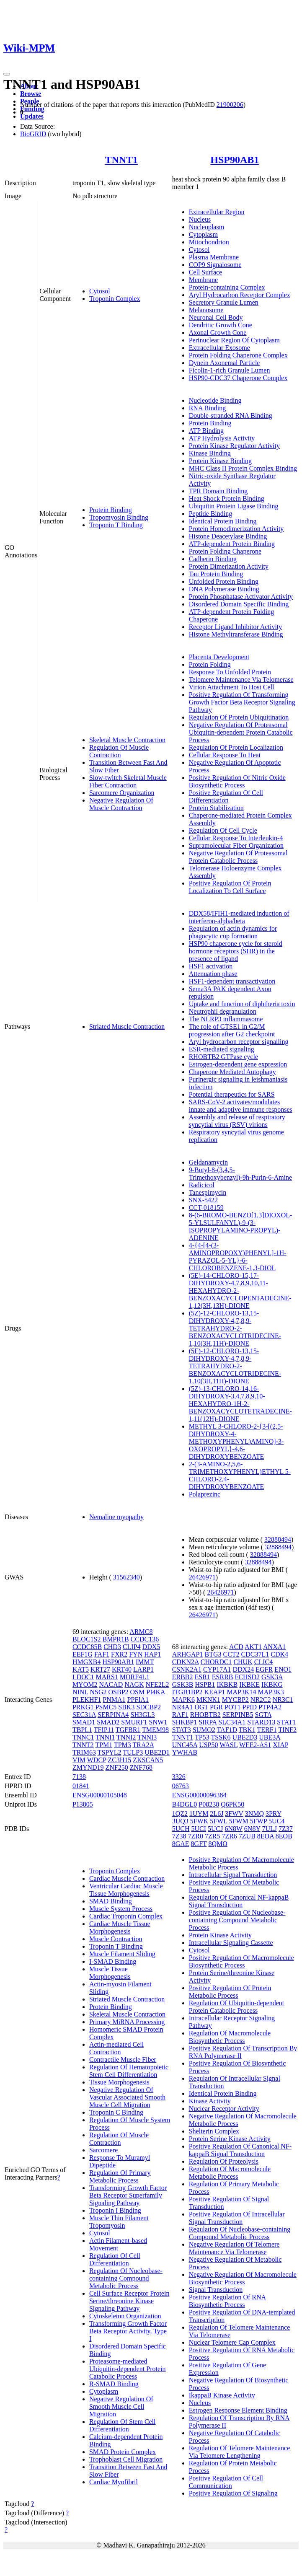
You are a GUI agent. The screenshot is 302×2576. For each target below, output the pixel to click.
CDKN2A (185, 1661)
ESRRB (222, 1676)
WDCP (96, 1759)
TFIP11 (104, 1729)
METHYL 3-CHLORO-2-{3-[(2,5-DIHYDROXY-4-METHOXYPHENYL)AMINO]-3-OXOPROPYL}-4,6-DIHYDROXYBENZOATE (236, 1441)
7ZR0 (195, 1836)
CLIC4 (263, 1661)
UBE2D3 (245, 1737)
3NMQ (254, 1813)
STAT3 (181, 1729)
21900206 (230, 104)
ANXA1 (274, 1646)
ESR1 (202, 1676)
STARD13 (261, 1722)
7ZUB (247, 1836)
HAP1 (152, 1654)
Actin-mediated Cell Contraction (116, 2048)
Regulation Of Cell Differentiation (114, 2259)
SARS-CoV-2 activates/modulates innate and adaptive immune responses (240, 1105)
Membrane (203, 279)
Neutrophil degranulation (222, 1011)
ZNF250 (117, 1767)
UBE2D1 (157, 1752)
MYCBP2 (235, 1699)
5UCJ (215, 1828)
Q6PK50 (232, 1804)
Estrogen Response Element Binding (238, 2410)
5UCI (198, 1828)
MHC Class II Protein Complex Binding (243, 468)
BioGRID (33, 133)
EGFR (264, 1669)
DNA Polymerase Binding (224, 589)
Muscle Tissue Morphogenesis (110, 1972)
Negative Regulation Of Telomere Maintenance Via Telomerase (234, 2248)
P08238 (209, 1804)
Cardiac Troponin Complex (126, 1916)
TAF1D (227, 1729)
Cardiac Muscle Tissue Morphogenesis (119, 1927)
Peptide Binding (210, 513)
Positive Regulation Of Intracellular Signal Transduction (237, 2218)
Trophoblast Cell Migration (126, 2459)
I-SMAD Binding (112, 1961)
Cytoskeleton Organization (125, 2316)
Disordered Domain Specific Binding (239, 604)
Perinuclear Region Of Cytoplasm (234, 340)
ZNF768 (141, 1767)
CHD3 (112, 1646)
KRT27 (100, 1669)
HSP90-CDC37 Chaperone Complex (238, 377)
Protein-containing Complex (227, 287)
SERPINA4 (113, 1714)
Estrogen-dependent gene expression (238, 1064)
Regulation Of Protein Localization (236, 747)
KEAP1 (214, 1692)
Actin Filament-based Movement (118, 2244)
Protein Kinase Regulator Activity (234, 445)
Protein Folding (210, 664)
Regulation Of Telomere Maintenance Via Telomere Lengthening (239, 2451)
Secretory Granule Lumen (223, 302)
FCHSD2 (247, 1676)
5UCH (181, 1828)
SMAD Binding (110, 1901)
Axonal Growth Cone (218, 332)
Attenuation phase (213, 973)
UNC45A (184, 1744)
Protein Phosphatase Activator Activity (241, 596)
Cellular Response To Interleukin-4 (236, 837)
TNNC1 (83, 1737)
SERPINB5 (237, 1714)
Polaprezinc (205, 1494)
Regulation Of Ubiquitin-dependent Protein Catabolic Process (236, 2006)
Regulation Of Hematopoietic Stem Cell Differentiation (128, 2070)
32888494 (277, 1539)
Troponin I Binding (115, 2210)
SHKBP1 (184, 1722)
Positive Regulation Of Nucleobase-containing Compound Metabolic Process (237, 1920)
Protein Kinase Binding (220, 460)
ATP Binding (206, 430)
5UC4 (276, 1821)
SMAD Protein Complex (122, 2451)
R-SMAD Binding (114, 2383)
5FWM (238, 1821)
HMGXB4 (86, 1661)
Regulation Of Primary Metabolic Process (120, 2176)
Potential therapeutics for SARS (232, 1094)
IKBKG (272, 1684)
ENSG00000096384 (199, 1795)
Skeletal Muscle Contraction (127, 739)
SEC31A (84, 1714)
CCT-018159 (206, 1207)
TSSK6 (220, 1737)
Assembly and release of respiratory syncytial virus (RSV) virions (237, 1120)
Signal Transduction (216, 2289)
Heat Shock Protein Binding (226, 498)
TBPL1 (82, 1729)
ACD (236, 1646)
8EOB (284, 1836)
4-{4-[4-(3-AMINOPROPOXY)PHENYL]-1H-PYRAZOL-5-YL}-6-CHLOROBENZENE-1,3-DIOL (238, 1256)
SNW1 (158, 1722)
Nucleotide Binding (215, 400)
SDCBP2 (148, 1707)
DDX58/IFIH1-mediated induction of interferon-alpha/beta (239, 917)
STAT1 (286, 1722)
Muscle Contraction (115, 1938)
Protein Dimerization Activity (228, 566)
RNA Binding (207, 408)
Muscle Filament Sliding (122, 1953)
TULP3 (133, 1752)
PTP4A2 (269, 1707)
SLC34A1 (231, 1722)
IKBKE (249, 1684)
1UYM (198, 1813)
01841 (80, 1785)
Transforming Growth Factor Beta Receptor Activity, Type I (128, 2331)
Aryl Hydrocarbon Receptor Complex (239, 294)
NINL (80, 1692)
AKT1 (253, 1646)
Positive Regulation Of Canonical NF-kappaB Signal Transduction (240, 2150)
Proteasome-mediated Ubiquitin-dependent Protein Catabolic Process (127, 2369)
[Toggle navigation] (6, 74)
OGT (201, 1707)
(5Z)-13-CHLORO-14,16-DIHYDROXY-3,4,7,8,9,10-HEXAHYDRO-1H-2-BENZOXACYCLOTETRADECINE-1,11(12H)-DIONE (240, 1403)
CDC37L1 (255, 1654)
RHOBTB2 (205, 1714)
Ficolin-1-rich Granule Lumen (229, 370)
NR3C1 (283, 1699)
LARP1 (143, 1669)
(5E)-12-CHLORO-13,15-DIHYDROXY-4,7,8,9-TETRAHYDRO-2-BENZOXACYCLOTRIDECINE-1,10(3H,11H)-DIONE (235, 1366)
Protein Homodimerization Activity (236, 528)
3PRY (273, 1813)
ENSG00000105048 (99, 1795)
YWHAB (184, 1752)
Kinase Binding (210, 453)
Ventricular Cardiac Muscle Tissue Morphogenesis (126, 1889)
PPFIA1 (138, 1699)
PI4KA (155, 1692)
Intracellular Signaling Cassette (231, 1942)
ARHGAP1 (187, 1654)
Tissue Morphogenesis (119, 2082)
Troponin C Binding (116, 2112)
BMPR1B (115, 1639)
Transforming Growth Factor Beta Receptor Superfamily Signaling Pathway (128, 2195)
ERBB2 (182, 1676)
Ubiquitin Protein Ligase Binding (234, 506)
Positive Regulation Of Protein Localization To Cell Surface (230, 887)
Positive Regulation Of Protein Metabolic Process (230, 1991)
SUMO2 (204, 1729)
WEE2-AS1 (255, 1744)
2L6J (216, 1813)
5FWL (218, 1821)
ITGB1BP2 (187, 1692)
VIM (78, 1759)
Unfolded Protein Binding (223, 581)
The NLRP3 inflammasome (226, 1019)
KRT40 (122, 1669)
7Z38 (179, 1836)
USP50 (208, 1744)
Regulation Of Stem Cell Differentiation (122, 2425)
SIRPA (208, 1722)
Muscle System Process (120, 1908)
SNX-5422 (203, 1200)
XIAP (280, 1744)
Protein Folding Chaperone (225, 551)
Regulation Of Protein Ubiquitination (239, 717)
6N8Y (252, 1828)
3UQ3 (180, 1821)
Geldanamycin (208, 1162)
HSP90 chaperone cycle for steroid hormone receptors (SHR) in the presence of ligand (235, 951)
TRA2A (143, 1744)
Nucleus (200, 219)
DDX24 (243, 1669)
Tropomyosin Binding (118, 517)
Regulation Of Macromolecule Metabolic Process (230, 2172)
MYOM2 (85, 1684)
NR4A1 (182, 1707)
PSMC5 (106, 1707)
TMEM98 (155, 1729)
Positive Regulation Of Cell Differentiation (226, 796)
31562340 (126, 1577)
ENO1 (283, 1669)
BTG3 (212, 1654)
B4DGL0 (184, 1804)
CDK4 (279, 1654)
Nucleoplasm (206, 226)
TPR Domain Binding (218, 490)
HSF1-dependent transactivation (232, 981)
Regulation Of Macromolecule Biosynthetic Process (230, 2037)
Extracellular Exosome (219, 347)
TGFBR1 (128, 1729)
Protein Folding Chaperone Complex (238, 355)
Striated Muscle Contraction (127, 1026)
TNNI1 (105, 1737)
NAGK (134, 1684)
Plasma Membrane (214, 257)
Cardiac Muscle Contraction (127, 1878)
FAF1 (101, 1654)
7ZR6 (229, 1836)
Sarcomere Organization (122, 792)
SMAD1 (83, 1722)
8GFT (199, 1843)
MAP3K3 (271, 1692)
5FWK (199, 1821)
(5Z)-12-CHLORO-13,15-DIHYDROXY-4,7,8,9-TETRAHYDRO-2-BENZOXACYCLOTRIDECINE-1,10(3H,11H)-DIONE (235, 1328)
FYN (135, 1654)
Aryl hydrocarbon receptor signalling (239, 1041)
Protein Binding (110, 509)
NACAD (111, 1684)
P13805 (82, 1804)
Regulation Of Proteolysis (223, 2161)
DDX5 (151, 1646)
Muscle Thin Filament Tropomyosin (119, 2221)
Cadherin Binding (213, 558)
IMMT (145, 1661)
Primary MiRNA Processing (127, 2021)
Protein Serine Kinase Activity (230, 2138)
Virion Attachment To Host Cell (231, 687)
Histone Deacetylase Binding (228, 536)
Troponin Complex (114, 298)
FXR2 (119, 1654)
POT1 (232, 1707)
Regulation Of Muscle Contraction (119, 751)
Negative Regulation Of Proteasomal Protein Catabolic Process (238, 856)
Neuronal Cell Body (216, 317)
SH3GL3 (143, 1714)
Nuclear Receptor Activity (224, 2108)
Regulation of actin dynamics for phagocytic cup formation (233, 932)
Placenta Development (219, 656)
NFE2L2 (157, 1684)
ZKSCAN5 (148, 1759)
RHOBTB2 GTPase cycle (223, 1056)
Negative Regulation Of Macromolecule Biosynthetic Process (243, 2278)
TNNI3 (147, 1737)
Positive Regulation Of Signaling (233, 2493)
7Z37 (286, 1828)
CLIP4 (132, 1646)
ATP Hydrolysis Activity (222, 438)
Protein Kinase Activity (220, 1935)
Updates (32, 116)
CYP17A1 (217, 1669)
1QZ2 (180, 1813)
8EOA (265, 1836)
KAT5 (80, 1669)
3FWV (234, 1813)
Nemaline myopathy (116, 1516)
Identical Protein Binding (223, 521)
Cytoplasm (203, 234)
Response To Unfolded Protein (230, 672)
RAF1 (180, 1714)
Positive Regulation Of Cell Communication (226, 2482)
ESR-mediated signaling (221, 1049)
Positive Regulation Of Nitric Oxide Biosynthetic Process (237, 781)
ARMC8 (140, 1631)
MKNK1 (208, 1699)
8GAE (180, 1843)
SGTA (263, 1714)
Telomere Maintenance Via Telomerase (241, 679)
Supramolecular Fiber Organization (236, 845)
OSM (137, 1692)
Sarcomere (103, 2150)
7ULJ (269, 1828)
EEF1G (82, 1654)
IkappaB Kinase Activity (222, 2395)
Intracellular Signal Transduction (233, 1874)
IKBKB (227, 1684)
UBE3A (269, 1737)
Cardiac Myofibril (113, 2481)
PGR (216, 1707)
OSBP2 (118, 1692)
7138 (79, 1776)
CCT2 (231, 1654)
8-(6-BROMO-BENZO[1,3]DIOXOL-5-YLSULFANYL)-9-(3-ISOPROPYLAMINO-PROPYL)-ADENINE (240, 1226)
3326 (179, 1776)
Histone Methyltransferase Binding (236, 634)
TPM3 (122, 1744)
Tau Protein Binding (216, 573)
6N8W (233, 1828)
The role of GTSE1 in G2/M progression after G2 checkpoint (232, 1030)
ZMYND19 (88, 1767)
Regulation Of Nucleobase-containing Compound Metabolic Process (126, 2278)
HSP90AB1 (234, 159)
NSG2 (98, 1692)
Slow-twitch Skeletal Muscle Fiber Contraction (128, 781)
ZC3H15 (119, 1759)
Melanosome (206, 309)
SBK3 (126, 1707)
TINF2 (287, 1729)
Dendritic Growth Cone (220, 325)
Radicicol (201, 1184)
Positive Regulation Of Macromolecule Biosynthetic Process (241, 1961)
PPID (249, 1707)
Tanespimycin (208, 1192)
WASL (228, 1744)
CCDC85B (87, 1646)
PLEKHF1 (86, 1699)
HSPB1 (205, 1684)
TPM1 (103, 1744)
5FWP (258, 1821)
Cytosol (99, 291)
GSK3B (183, 1684)
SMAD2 (108, 1722)
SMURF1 (134, 1722)
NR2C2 (260, 1699)
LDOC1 (83, 1676)
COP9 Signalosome (215, 264)
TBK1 (247, 1729)
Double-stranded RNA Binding (230, 415)
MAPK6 (183, 1699)
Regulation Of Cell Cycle (223, 830)
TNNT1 (121, 159)
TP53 (202, 1737)
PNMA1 (114, 1699)
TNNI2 (126, 1737)
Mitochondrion (209, 242)
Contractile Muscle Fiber (122, 2059)
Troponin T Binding (116, 524)
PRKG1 (83, 1707)
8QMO (218, 1843)
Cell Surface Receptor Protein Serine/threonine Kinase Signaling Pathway (129, 2301)
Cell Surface (205, 272)
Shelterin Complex (214, 2131)
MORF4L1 (135, 1676)
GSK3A (272, 1676)
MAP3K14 (241, 1692)
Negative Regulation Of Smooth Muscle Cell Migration (121, 2406)
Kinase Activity (210, 2101)
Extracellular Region (217, 211)
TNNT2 (83, 1744)
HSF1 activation (210, 966)
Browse (30, 93)
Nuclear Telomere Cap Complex (232, 2342)
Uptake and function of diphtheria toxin (242, 1003)
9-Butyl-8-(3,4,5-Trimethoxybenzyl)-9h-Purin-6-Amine (240, 1173)
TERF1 (267, 1729)
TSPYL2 (109, 1752)
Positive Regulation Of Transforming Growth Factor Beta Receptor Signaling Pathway (242, 702)
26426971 (202, 1577)
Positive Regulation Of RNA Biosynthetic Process (227, 2301)
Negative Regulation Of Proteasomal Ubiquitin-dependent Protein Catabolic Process (241, 732)
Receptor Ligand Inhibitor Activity (235, 626)
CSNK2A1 (186, 1669)
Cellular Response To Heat (225, 755)
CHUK (242, 1661)
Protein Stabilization (216, 807)
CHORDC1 (216, 1661)
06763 (180, 1785)
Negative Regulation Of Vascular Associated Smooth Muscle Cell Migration (127, 2097)
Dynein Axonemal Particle (224, 362)
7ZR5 (212, 1836)
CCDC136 (145, 1639)
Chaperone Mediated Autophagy (232, 1071)
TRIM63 (84, 1752)
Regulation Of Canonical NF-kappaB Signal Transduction (239, 1901)
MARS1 (107, 1676)
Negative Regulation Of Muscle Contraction (121, 804)
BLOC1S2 (86, 1639)
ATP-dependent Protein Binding (232, 543)
